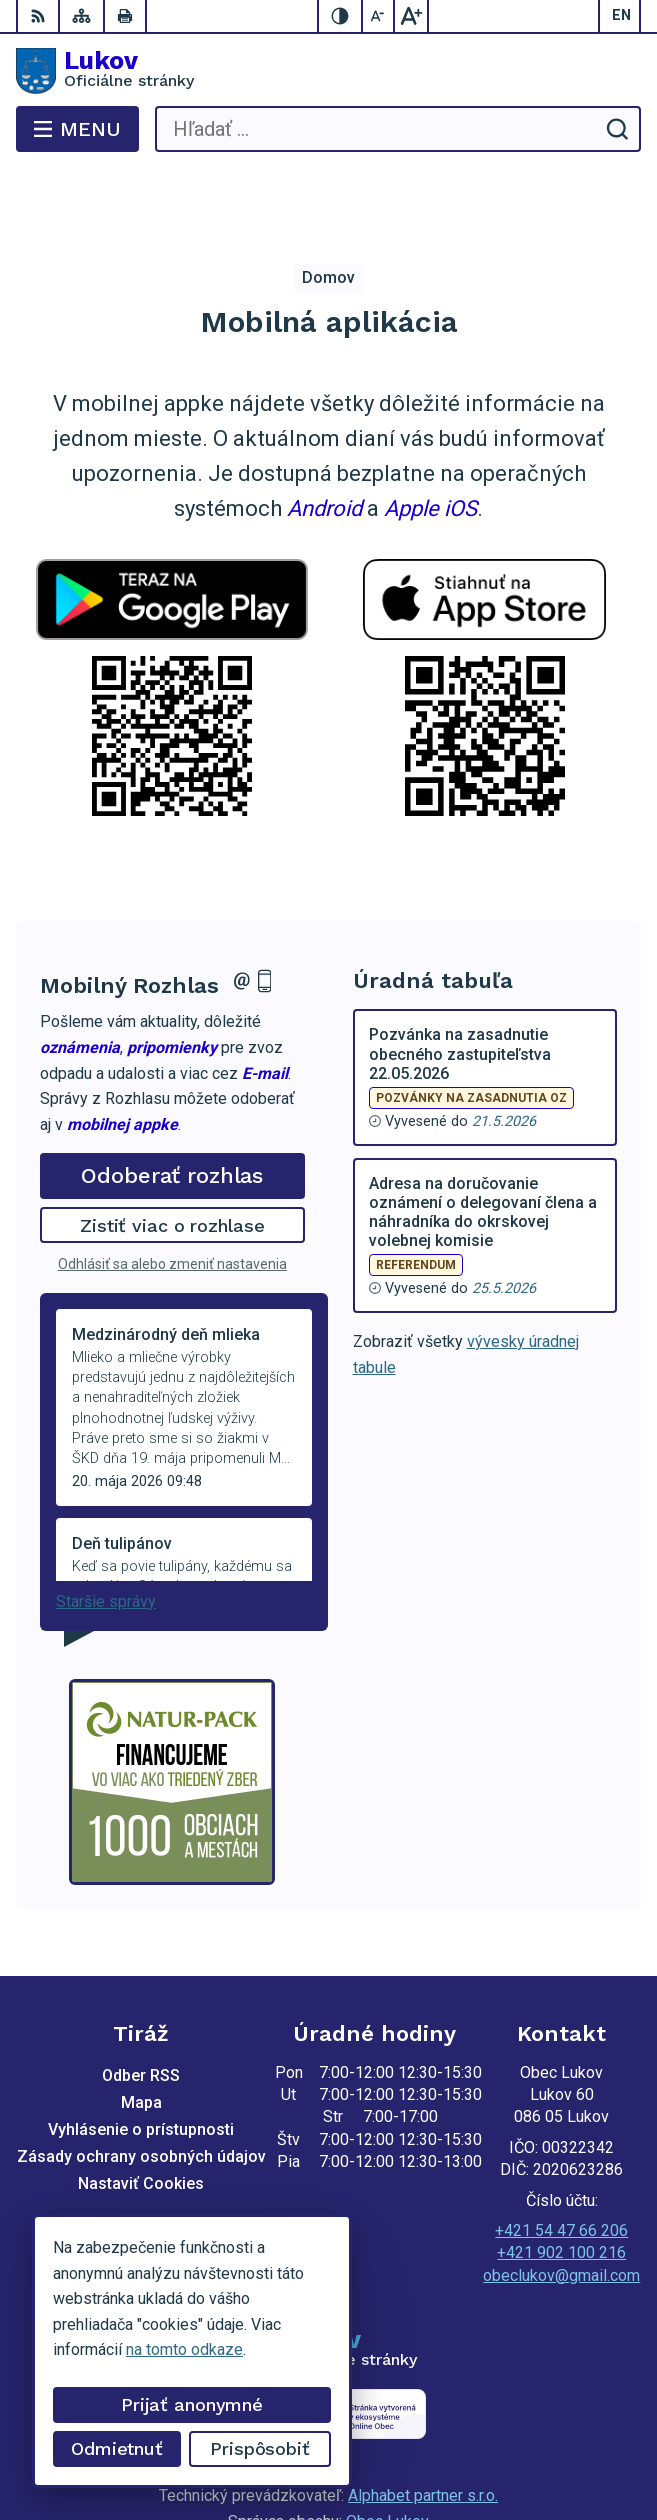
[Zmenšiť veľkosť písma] (379, 16)
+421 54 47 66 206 (561, 2150)
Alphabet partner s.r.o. (423, 2415)
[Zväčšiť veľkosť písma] (411, 16)
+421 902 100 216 (561, 2172)
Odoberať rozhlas (172, 1095)
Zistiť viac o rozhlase (172, 1145)
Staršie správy (106, 1521)
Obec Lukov (387, 2441)
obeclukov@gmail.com (561, 2195)
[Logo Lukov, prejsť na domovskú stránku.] (328, 71)
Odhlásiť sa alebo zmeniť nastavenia (172, 1184)
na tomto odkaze (184, 2349)
